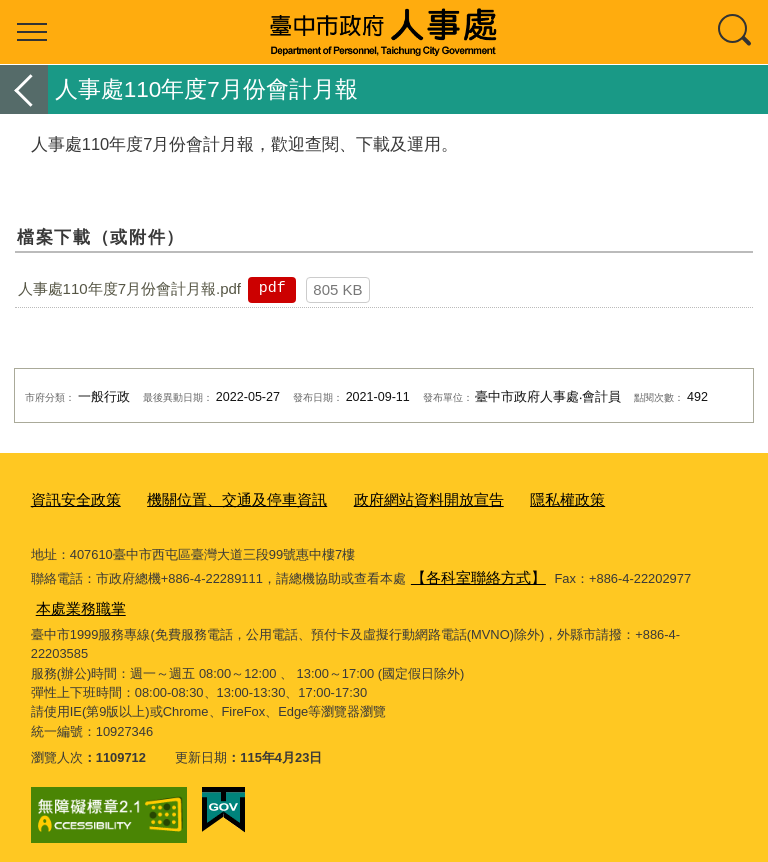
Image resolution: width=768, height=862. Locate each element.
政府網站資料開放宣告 (383, 498)
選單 (32, 32)
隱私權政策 (506, 498)
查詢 (736, 32)
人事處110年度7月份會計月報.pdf (129, 288)
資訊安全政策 (70, 498)
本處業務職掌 (75, 600)
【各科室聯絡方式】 (469, 573)
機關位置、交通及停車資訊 (213, 498)
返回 (24, 89)
